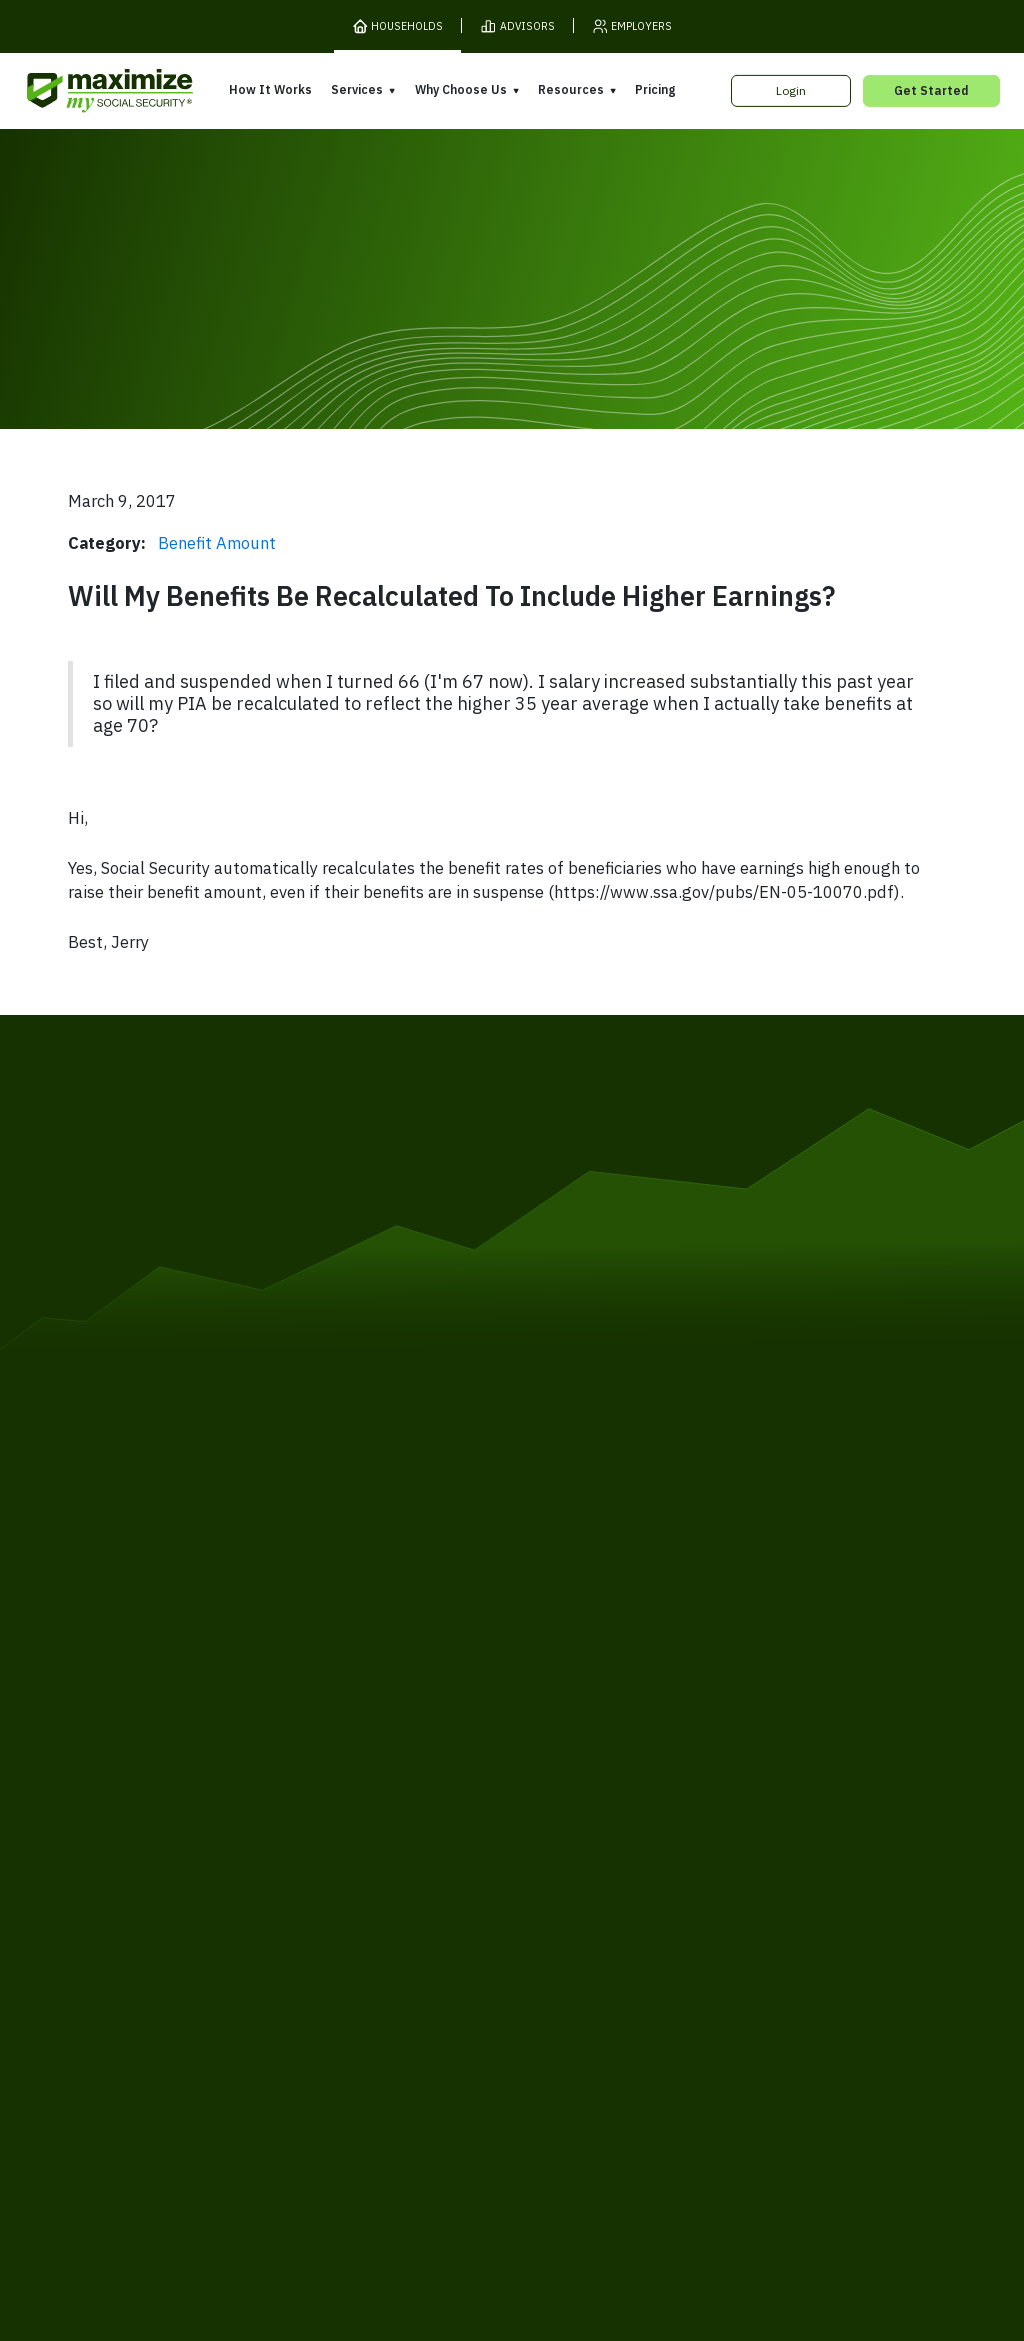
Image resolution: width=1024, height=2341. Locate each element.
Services (357, 89)
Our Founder (558, 1874)
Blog (737, 1925)
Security (400, 2001)
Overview (348, 1818)
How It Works (270, 89)
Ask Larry (752, 1896)
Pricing (655, 89)
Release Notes (160, 1864)
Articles (747, 1868)
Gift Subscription (166, 1921)
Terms (206, 2001)
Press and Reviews (578, 1931)
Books (743, 1839)
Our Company (156, 1892)
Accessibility (482, 2001)
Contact (813, 2001)
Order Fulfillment (590, 2001)
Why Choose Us (461, 89)
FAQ (736, 1954)
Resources (571, 89)
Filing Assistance (369, 1876)
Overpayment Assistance (395, 1904)
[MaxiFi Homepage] (78, 91)
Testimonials (558, 1903)
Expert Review (362, 1847)
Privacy (266, 2001)
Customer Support (715, 2001)
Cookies (331, 2001)
